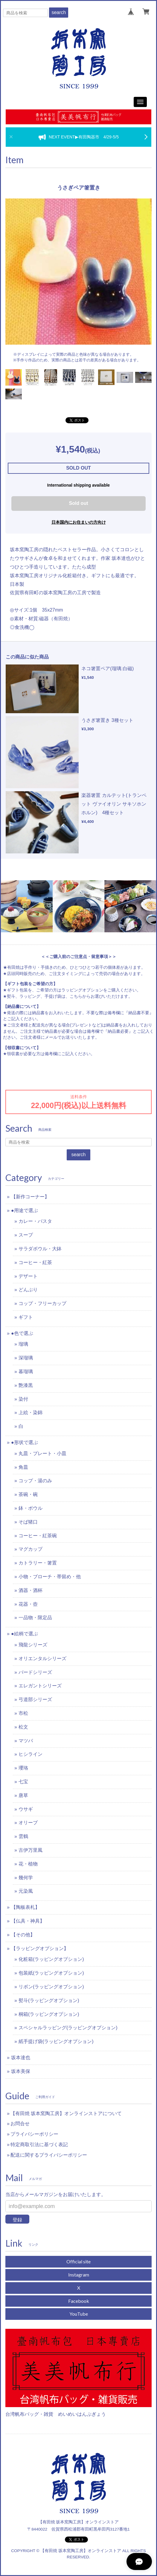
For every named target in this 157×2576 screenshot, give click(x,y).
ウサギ (26, 1809)
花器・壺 (28, 1604)
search (58, 12)
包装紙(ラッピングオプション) (51, 1972)
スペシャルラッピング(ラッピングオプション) (68, 2027)
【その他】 (23, 1934)
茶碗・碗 (28, 1494)
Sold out (78, 503)
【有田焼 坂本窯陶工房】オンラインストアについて (66, 2113)
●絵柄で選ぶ (24, 1633)
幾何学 (26, 1877)
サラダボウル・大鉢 (40, 1248)
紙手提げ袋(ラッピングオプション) (56, 2041)
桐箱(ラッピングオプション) (49, 2014)
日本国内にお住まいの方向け (78, 522)
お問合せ (20, 2123)
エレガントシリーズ (40, 1685)
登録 (17, 2219)
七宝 (23, 1781)
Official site (78, 2261)
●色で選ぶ (22, 1333)
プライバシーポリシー (34, 2134)
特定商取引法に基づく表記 (39, 2144)
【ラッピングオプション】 (39, 1948)
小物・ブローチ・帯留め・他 (50, 1576)
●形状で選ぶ (24, 1442)
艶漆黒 (26, 1385)
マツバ (26, 1740)
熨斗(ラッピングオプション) (49, 2000)
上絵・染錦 (30, 1412)
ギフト (26, 1317)
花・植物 (28, 1863)
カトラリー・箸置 (38, 1562)
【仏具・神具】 (28, 1920)
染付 (23, 1399)
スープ (26, 1234)
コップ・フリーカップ (42, 1303)
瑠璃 (23, 1344)
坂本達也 (20, 2057)
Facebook (78, 2301)
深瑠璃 (26, 1357)
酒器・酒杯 (30, 1590)
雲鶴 (23, 1836)
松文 (23, 1726)
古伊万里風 (30, 1850)
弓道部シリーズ (35, 1699)
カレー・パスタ (35, 1221)
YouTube (78, 2314)
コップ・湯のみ (35, 1480)
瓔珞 (23, 1767)
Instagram (78, 2274)
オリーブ (28, 1822)
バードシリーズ (35, 1672)
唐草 (23, 1795)
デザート (28, 1276)
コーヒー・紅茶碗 (38, 1535)
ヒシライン (30, 1754)
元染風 (26, 1891)
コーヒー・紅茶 (35, 1262)
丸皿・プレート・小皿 (42, 1453)
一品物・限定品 (35, 1617)
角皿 (23, 1467)
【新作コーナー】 (30, 1196)
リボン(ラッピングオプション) (51, 1986)
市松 (23, 1713)
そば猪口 (28, 1521)
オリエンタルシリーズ (42, 1658)
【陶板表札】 (25, 1907)
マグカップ (30, 1549)
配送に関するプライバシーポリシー (48, 2155)
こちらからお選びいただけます (99, 996)
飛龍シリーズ (33, 1644)
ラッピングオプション (82, 990)
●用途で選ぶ (24, 1210)
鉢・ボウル (30, 1508)
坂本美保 (20, 2071)
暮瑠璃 (26, 1371)
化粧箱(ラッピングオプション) (51, 1959)
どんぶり (28, 1289)
